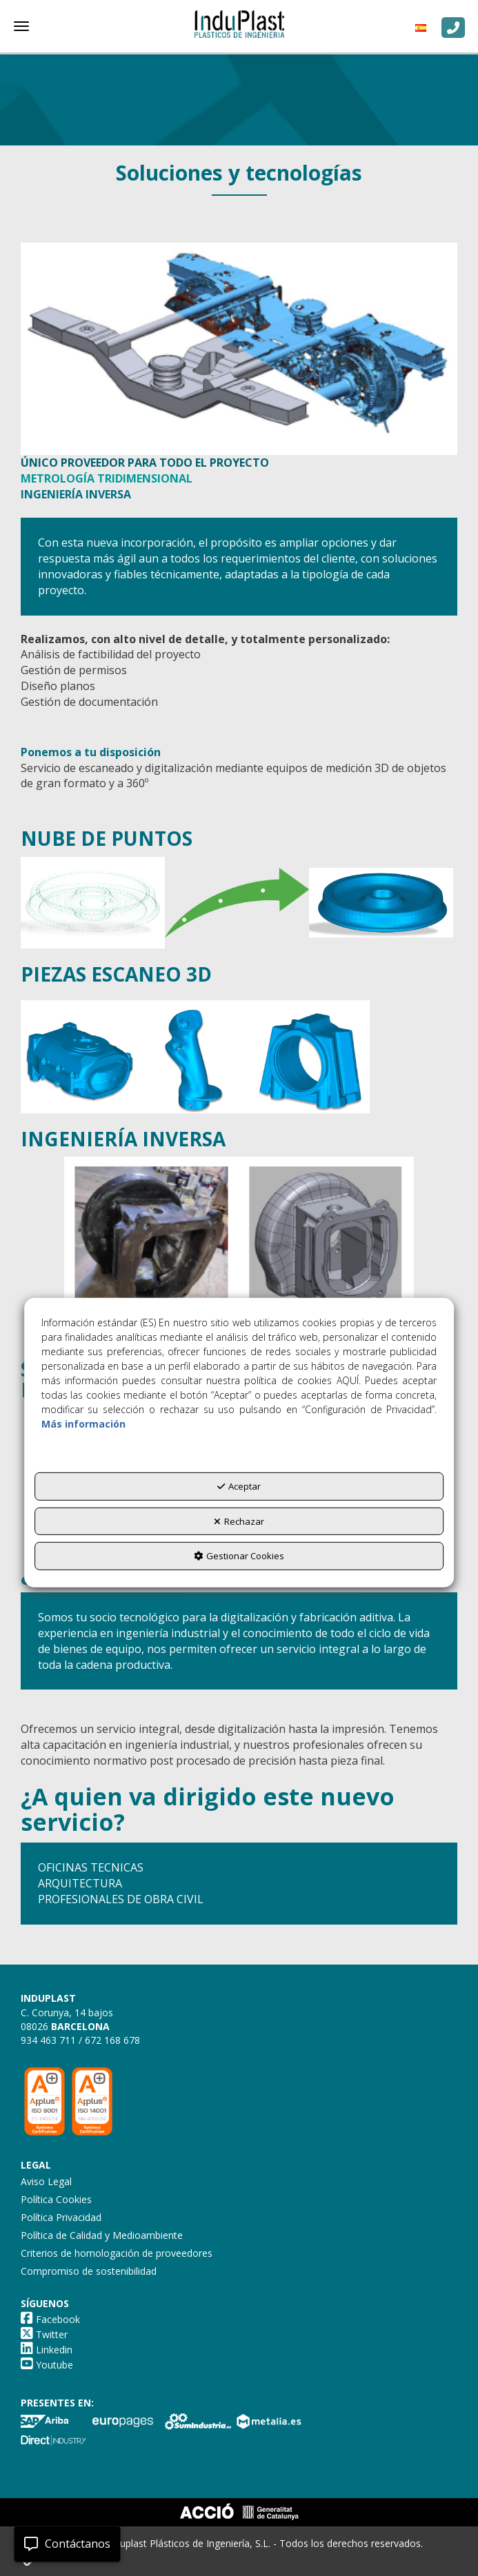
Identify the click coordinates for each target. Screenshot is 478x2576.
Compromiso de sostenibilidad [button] (89, 2271)
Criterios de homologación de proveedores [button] (116, 2253)
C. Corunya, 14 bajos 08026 (67, 2019)
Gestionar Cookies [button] (239, 1556)
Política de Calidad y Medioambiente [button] (102, 2235)
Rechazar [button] (239, 1520)
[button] (239, 24)
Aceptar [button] (239, 1486)
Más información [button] (83, 1423)
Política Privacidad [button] (61, 2217)
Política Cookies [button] (56, 2199)
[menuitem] (424, 28)
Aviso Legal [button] (46, 2181)
